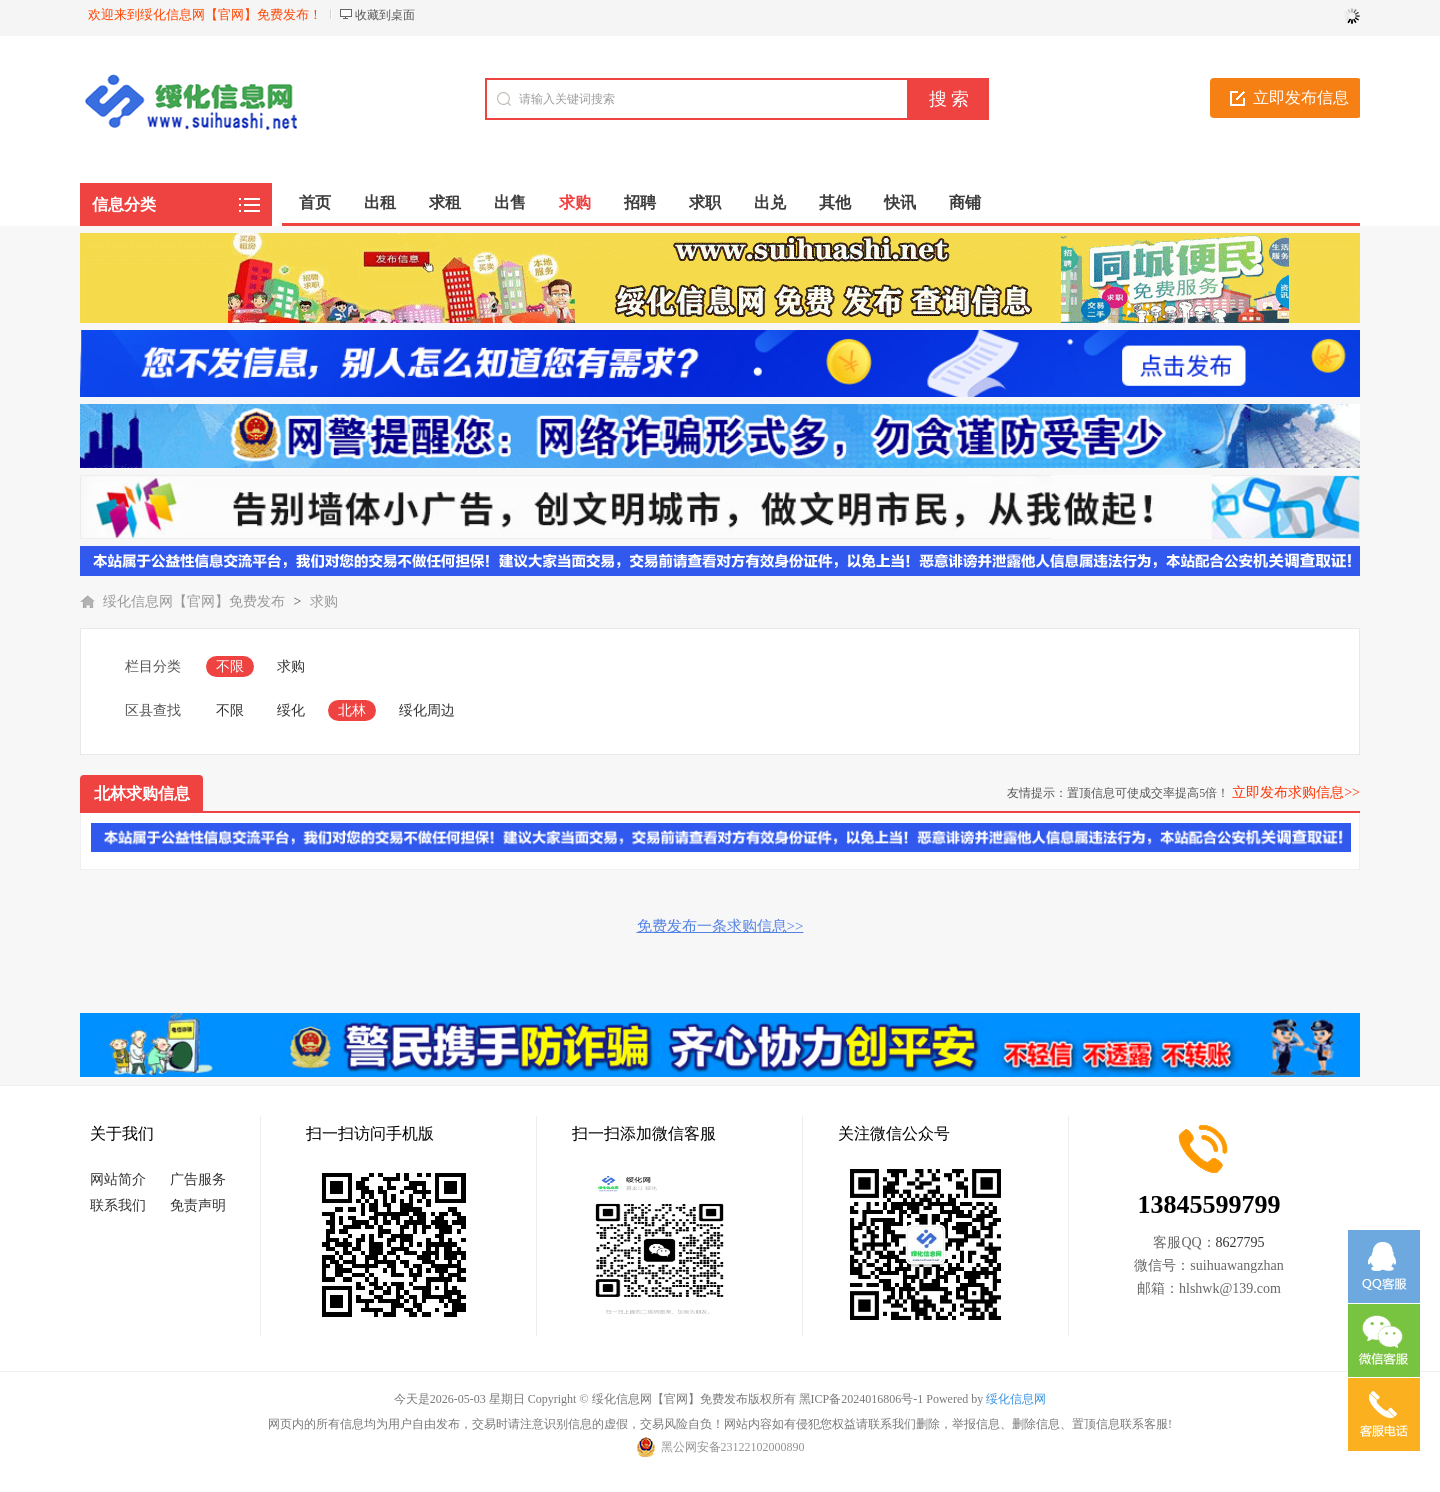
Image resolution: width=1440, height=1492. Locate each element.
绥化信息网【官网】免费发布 (194, 601)
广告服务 (198, 1179)
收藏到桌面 (385, 15)
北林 (352, 710)
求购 (324, 601)
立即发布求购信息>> (1296, 792)
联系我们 (118, 1205)
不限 (230, 666)
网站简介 (118, 1179)
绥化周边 (427, 710)
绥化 (291, 710)
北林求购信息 (142, 793)
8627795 (1240, 1242)
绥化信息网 (1016, 1399)
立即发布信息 (1301, 97)
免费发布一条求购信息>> (720, 926)
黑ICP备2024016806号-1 (861, 1399)
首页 (315, 202)
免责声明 (198, 1205)
